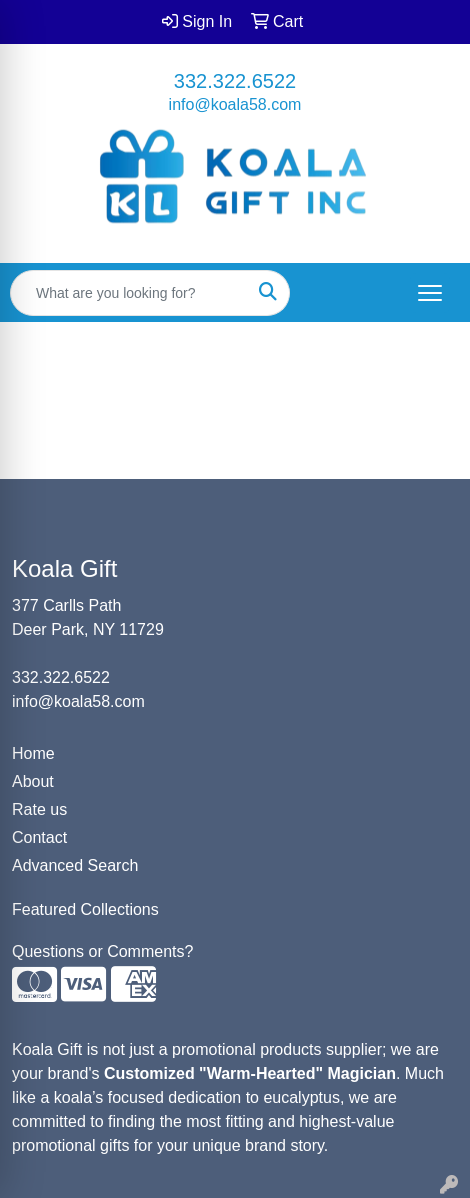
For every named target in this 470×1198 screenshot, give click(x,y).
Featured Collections (85, 909)
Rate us (39, 809)
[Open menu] (430, 293)
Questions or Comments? (102, 951)
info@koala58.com (235, 104)
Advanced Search (75, 865)
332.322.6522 (235, 81)
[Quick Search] (129, 293)
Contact (39, 837)
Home (33, 753)
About (33, 781)
